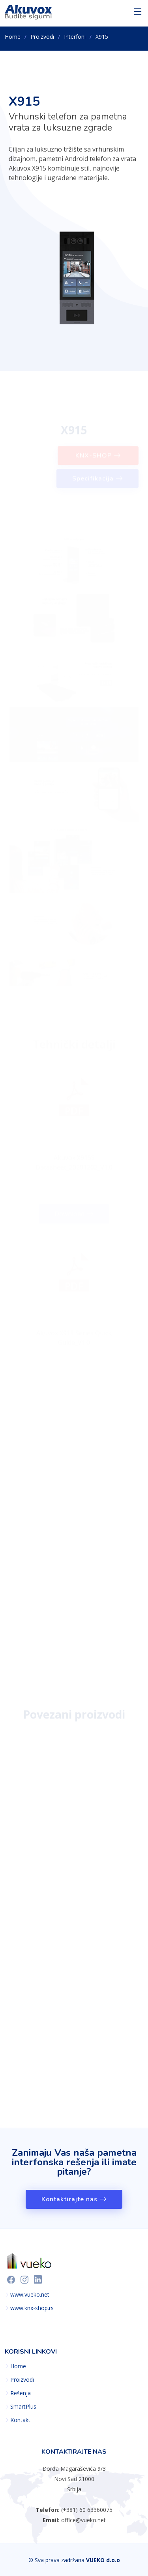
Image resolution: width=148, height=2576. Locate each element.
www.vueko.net (29, 2294)
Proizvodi (42, 36)
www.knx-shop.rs (32, 2308)
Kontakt (20, 2420)
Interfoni (75, 36)
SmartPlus (23, 2406)
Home (13, 36)
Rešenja (20, 2393)
